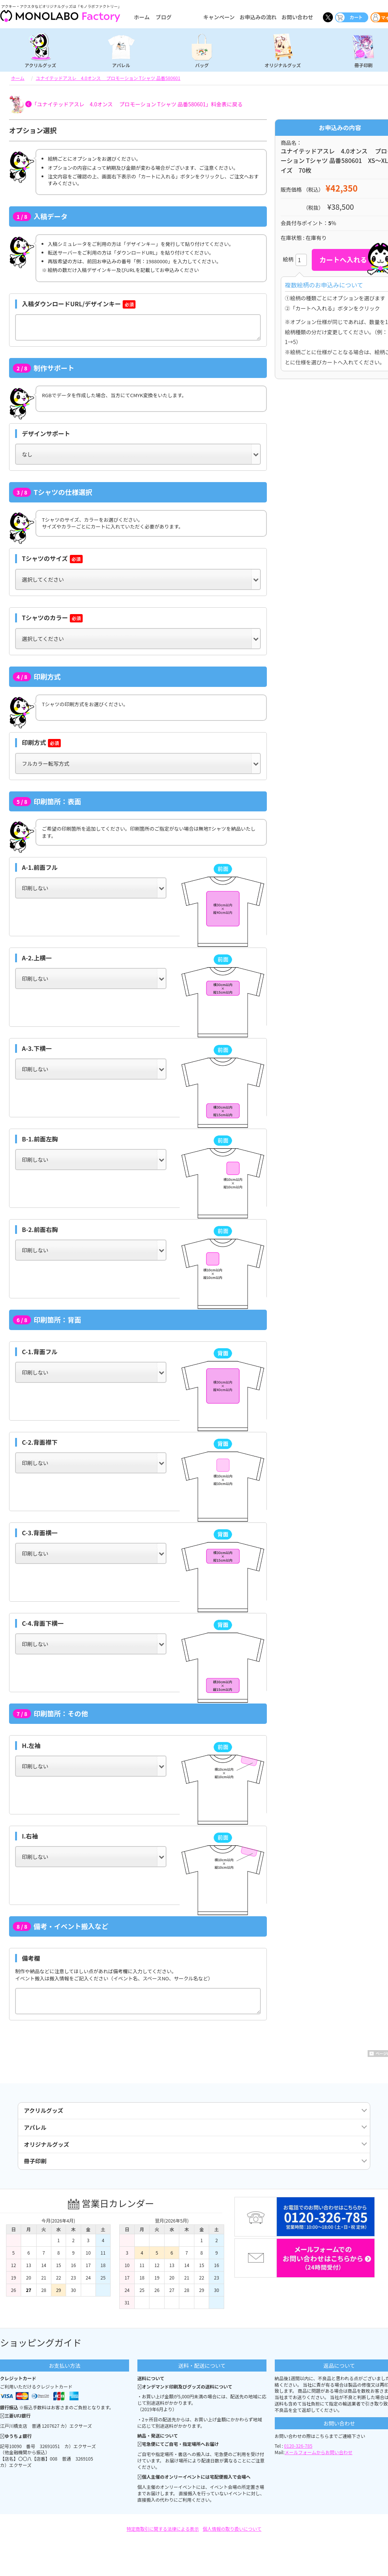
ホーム (142, 17)
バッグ (202, 65)
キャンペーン (218, 17)
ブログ (163, 17)
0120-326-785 (298, 2458)
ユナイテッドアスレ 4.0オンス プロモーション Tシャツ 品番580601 (108, 78)
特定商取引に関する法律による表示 (162, 2541)
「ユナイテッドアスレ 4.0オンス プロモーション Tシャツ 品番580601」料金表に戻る (137, 104)
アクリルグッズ (40, 65)
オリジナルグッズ (283, 65)
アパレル (121, 65)
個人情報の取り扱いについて (232, 2541)
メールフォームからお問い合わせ (319, 2464)
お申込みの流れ (258, 17)
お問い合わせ (297, 17)
